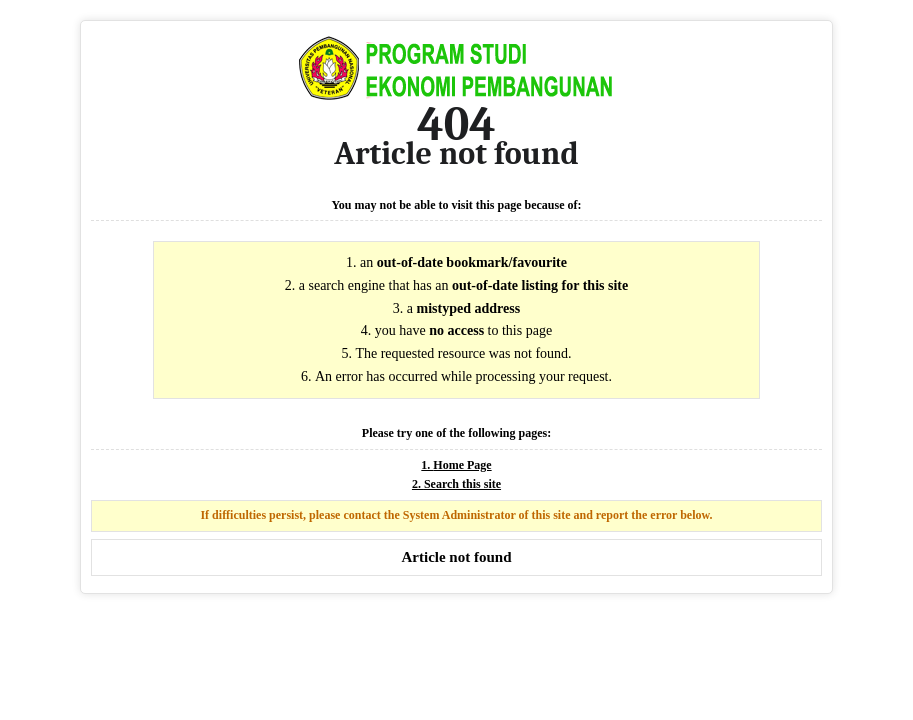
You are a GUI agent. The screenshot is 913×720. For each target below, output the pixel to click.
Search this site (462, 484)
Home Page (462, 465)
